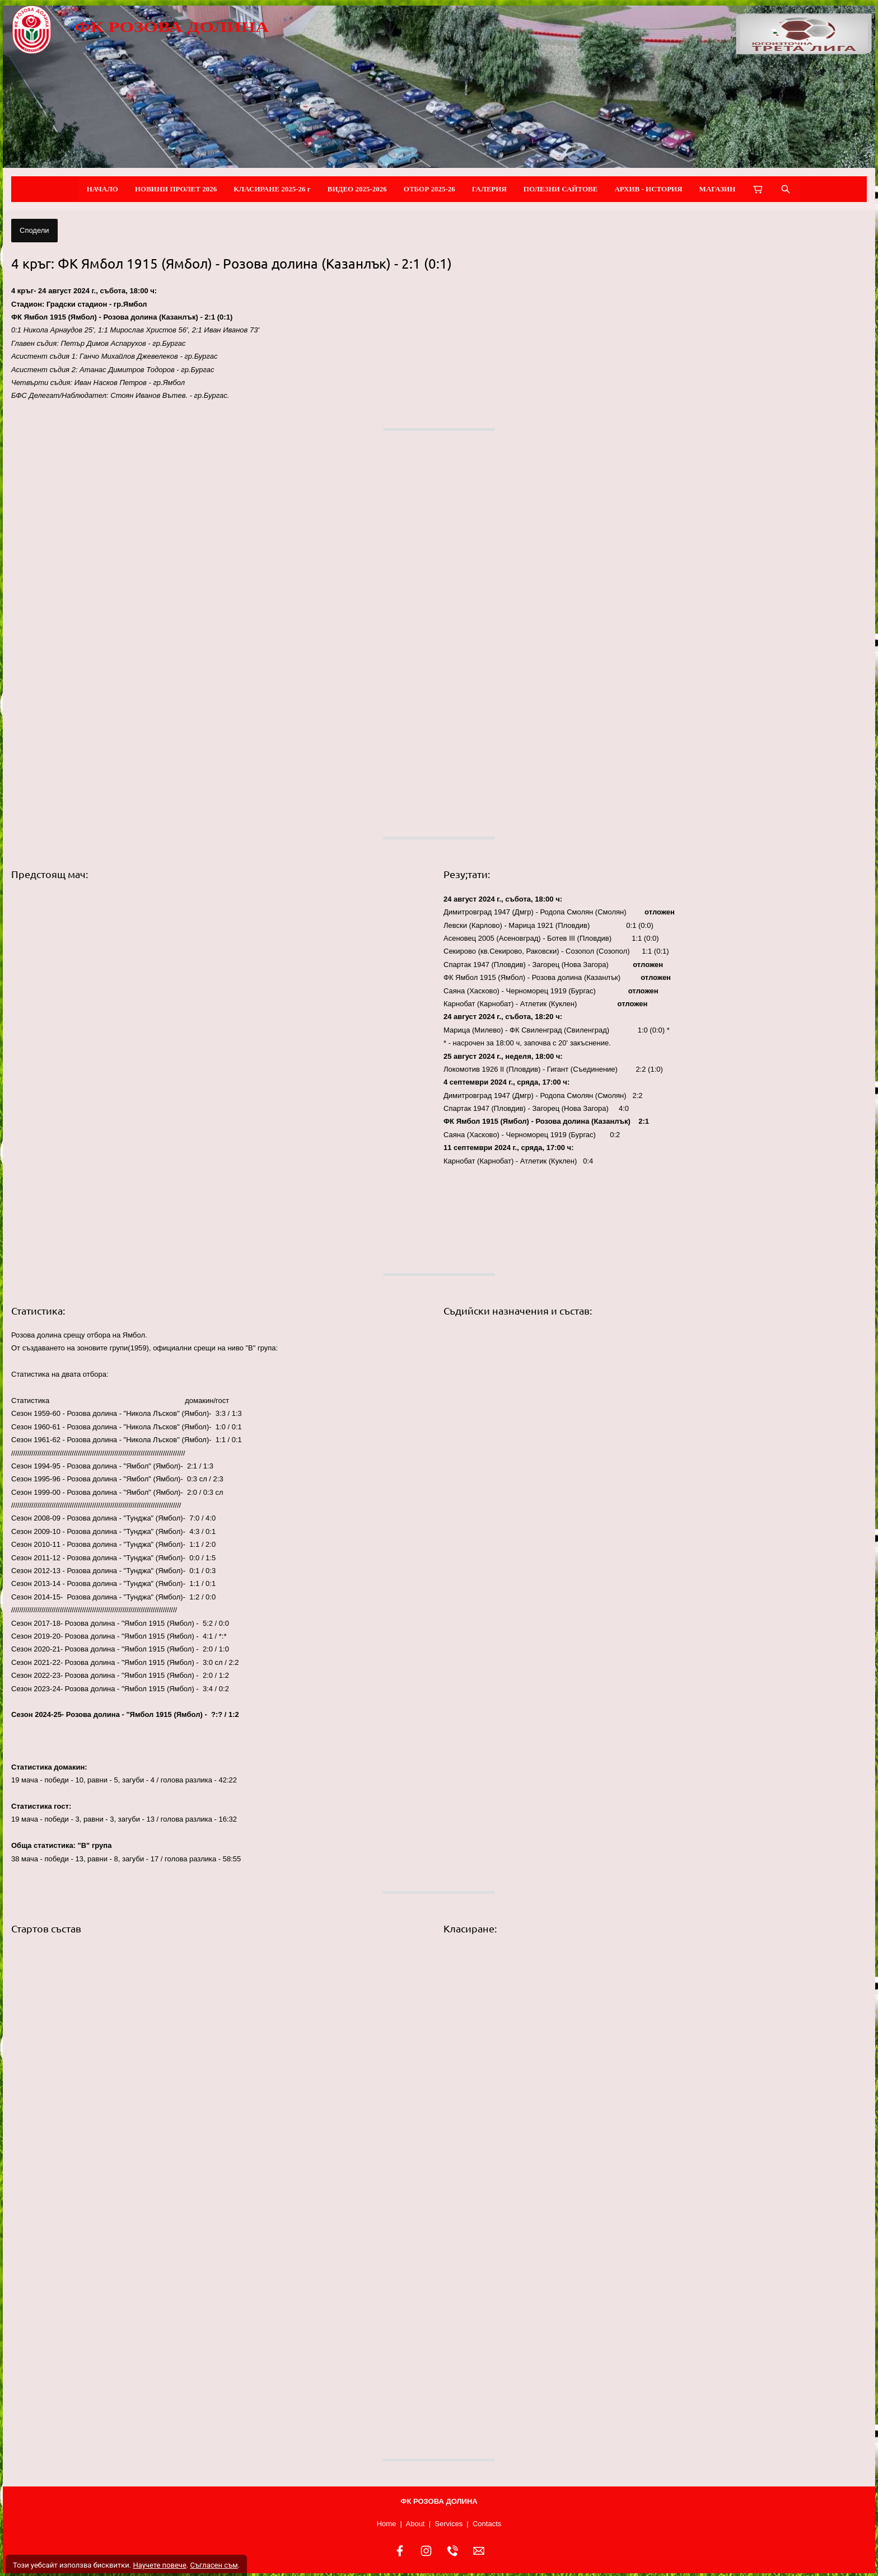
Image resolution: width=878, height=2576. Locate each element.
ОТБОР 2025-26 (429, 189)
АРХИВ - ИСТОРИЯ (648, 189)
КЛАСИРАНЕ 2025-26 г (272, 189)
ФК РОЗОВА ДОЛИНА (171, 27)
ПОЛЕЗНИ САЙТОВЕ (561, 189)
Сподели (34, 230)
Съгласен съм (213, 2565)
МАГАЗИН (717, 189)
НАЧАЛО (102, 189)
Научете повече (159, 2565)
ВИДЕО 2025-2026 (357, 189)
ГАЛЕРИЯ (489, 189)
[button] (223, 634)
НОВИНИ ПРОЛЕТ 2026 (176, 189)
